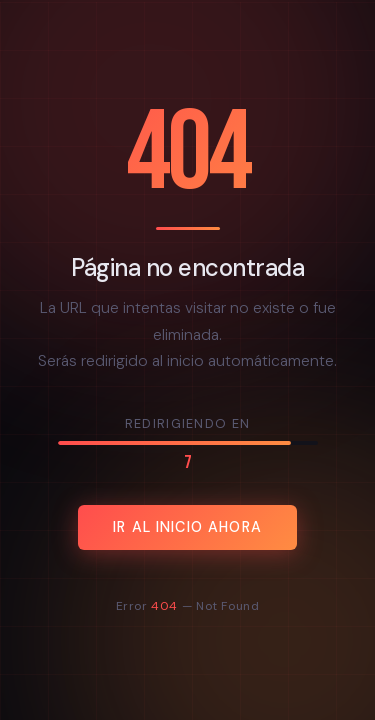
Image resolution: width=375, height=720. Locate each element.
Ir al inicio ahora (187, 527)
